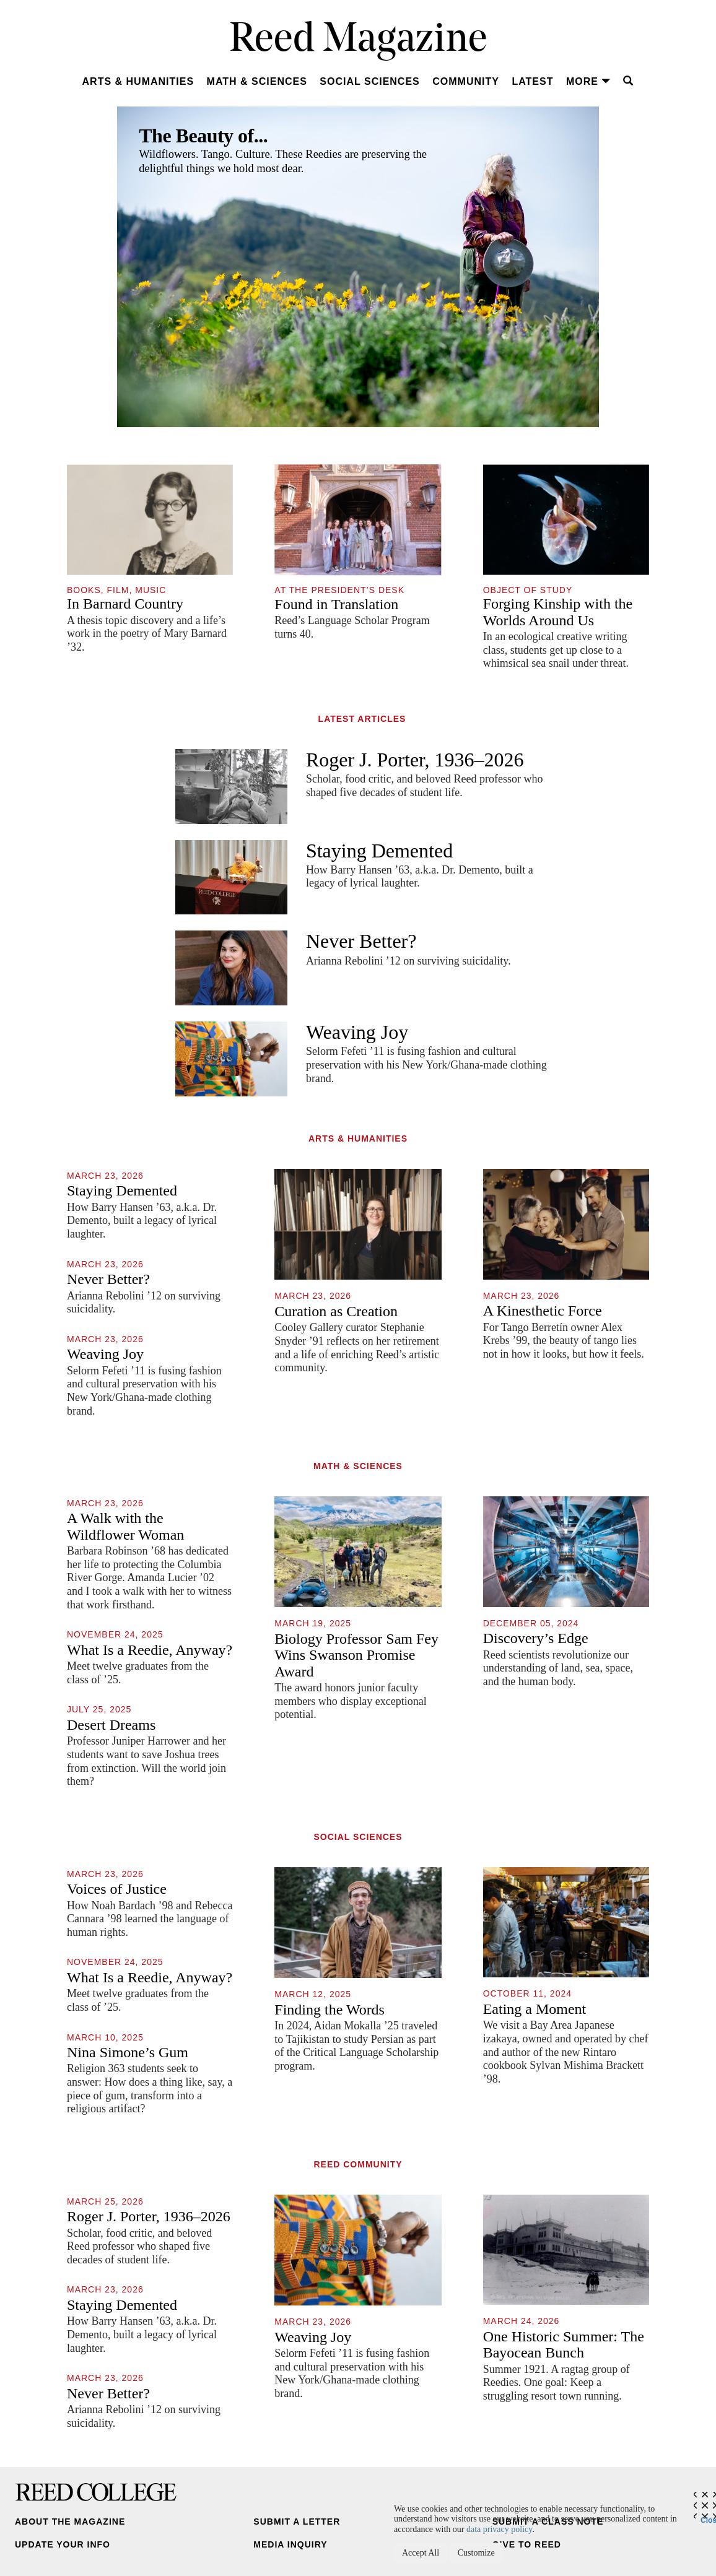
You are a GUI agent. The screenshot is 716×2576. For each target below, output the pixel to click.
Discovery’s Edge (535, 1638)
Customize (476, 2552)
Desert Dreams (111, 1725)
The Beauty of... (203, 135)
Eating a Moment (535, 2009)
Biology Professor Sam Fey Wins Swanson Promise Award (356, 1655)
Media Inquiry (290, 2544)
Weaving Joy (357, 1032)
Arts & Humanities (138, 81)
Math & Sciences (257, 81)
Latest (532, 81)
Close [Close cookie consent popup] (708, 2517)
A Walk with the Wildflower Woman (125, 1526)
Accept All (420, 2552)
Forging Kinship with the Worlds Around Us (558, 612)
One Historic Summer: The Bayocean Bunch (563, 2344)
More (588, 81)
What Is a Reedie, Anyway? (149, 1650)
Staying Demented (379, 850)
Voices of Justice (117, 1889)
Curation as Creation (336, 1311)
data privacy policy (499, 2529)
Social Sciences (369, 81)
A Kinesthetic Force (542, 1311)
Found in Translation (336, 604)
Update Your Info (62, 2544)
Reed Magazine (358, 40)
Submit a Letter (296, 2521)
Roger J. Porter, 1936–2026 (415, 759)
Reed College (96, 2491)
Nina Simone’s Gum (127, 2052)
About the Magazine (70, 2521)
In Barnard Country (125, 604)
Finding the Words (329, 2009)
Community (465, 81)
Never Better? (361, 941)
